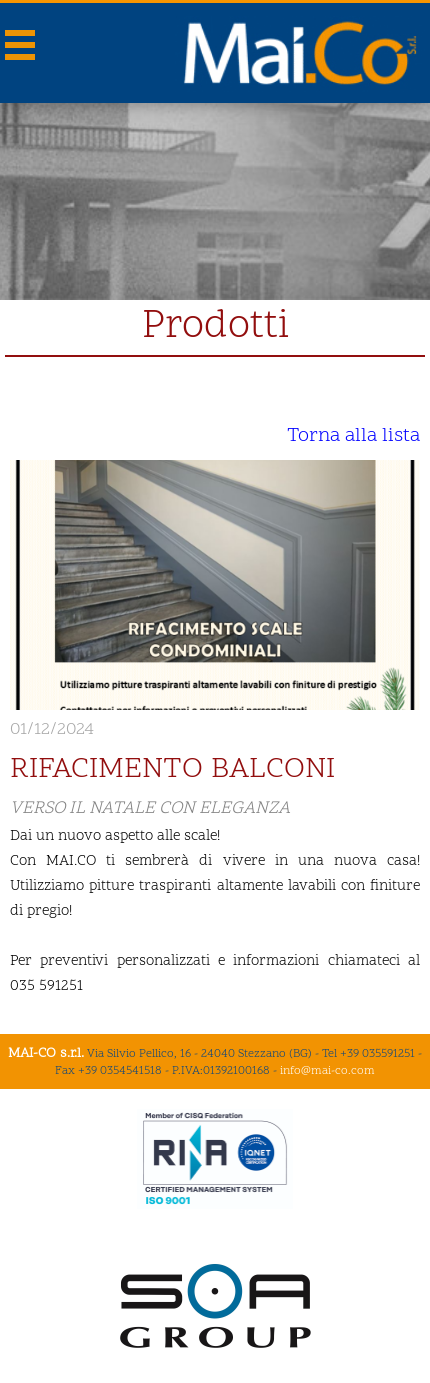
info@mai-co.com (327, 1071)
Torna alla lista (353, 436)
